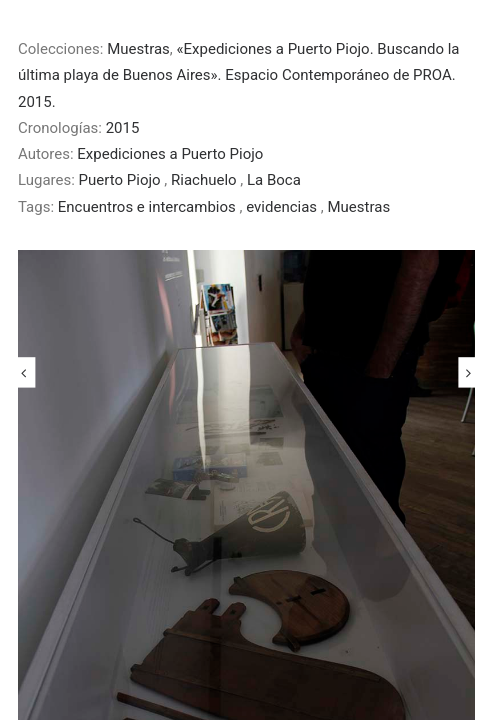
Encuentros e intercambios (149, 207)
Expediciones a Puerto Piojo (170, 154)
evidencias (283, 207)
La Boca (274, 180)
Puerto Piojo (122, 180)
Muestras (138, 49)
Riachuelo (205, 180)
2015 (123, 128)
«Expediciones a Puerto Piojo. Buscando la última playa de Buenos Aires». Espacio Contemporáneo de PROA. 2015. (239, 75)
